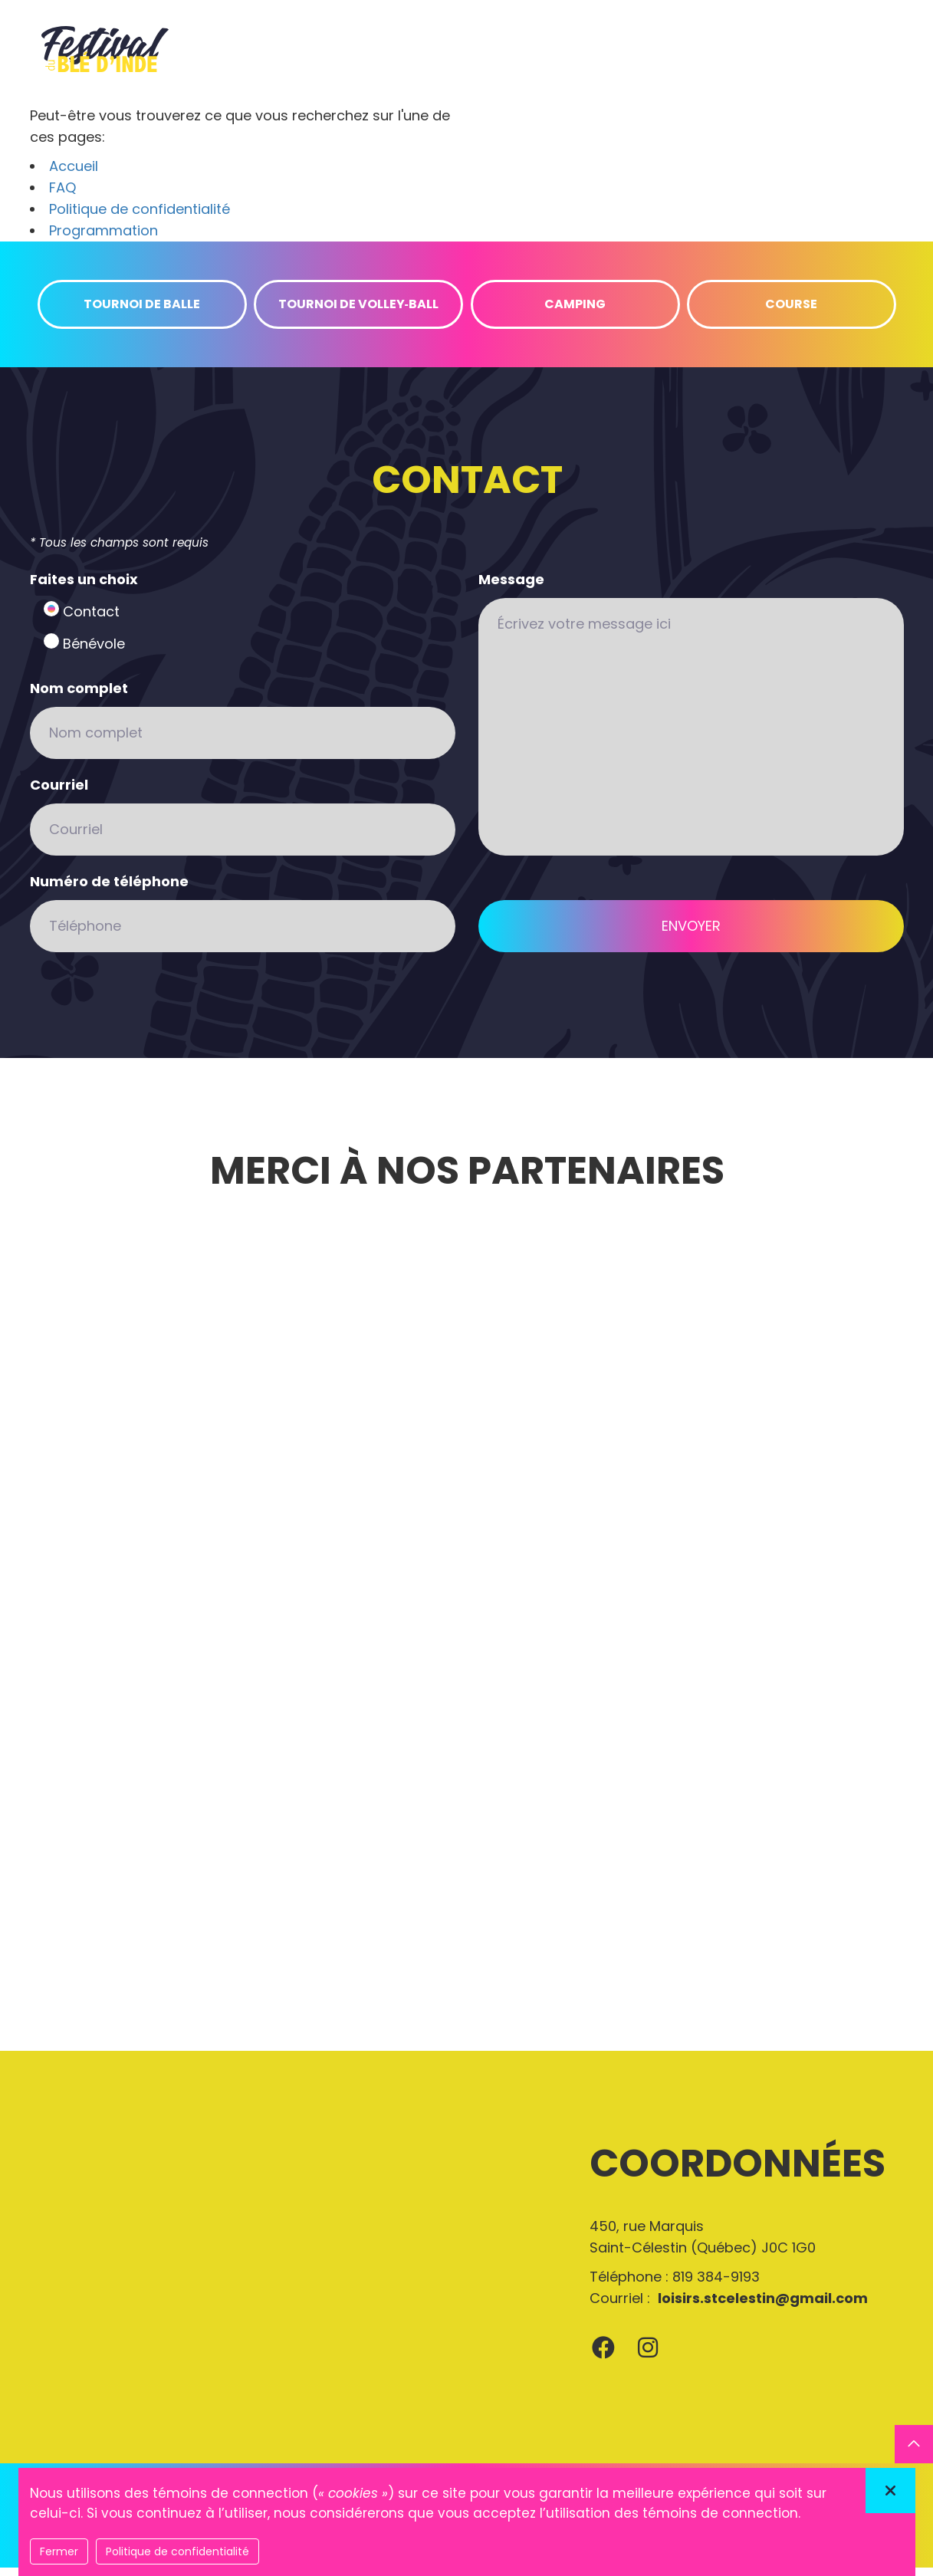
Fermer (59, 2551)
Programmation (103, 238)
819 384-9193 (716, 2285)
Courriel (59, 793)
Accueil (73, 174)
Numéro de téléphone (109, 889)
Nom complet (79, 696)
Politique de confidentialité (139, 217)
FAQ (62, 195)
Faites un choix (84, 587)
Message (511, 587)
